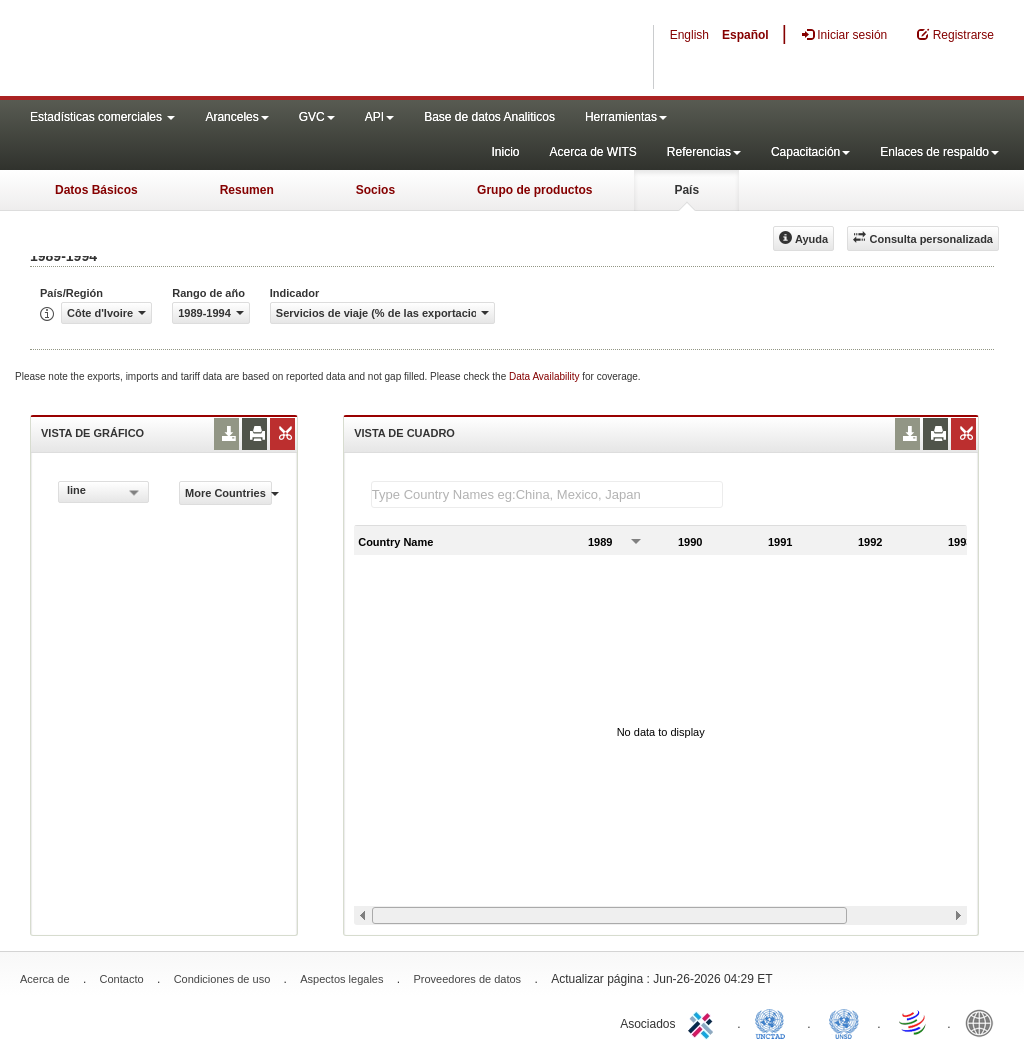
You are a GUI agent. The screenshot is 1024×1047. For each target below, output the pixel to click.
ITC (704, 1022)
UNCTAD (774, 1022)
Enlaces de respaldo (939, 152)
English (689, 35)
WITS (200, 50)
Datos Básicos (96, 190)
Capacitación (810, 152)
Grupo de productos (534, 190)
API (379, 117)
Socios (375, 190)
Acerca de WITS (592, 152)
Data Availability (545, 376)
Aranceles (236, 117)
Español (745, 35)
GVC (317, 117)
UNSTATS (844, 1022)
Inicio (505, 152)
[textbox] (547, 494)
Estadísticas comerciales (102, 117)
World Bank (984, 1022)
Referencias (704, 152)
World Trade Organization (914, 1022)
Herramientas (626, 117)
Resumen (247, 190)
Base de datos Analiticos (489, 117)
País (686, 190)
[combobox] (103, 492)
